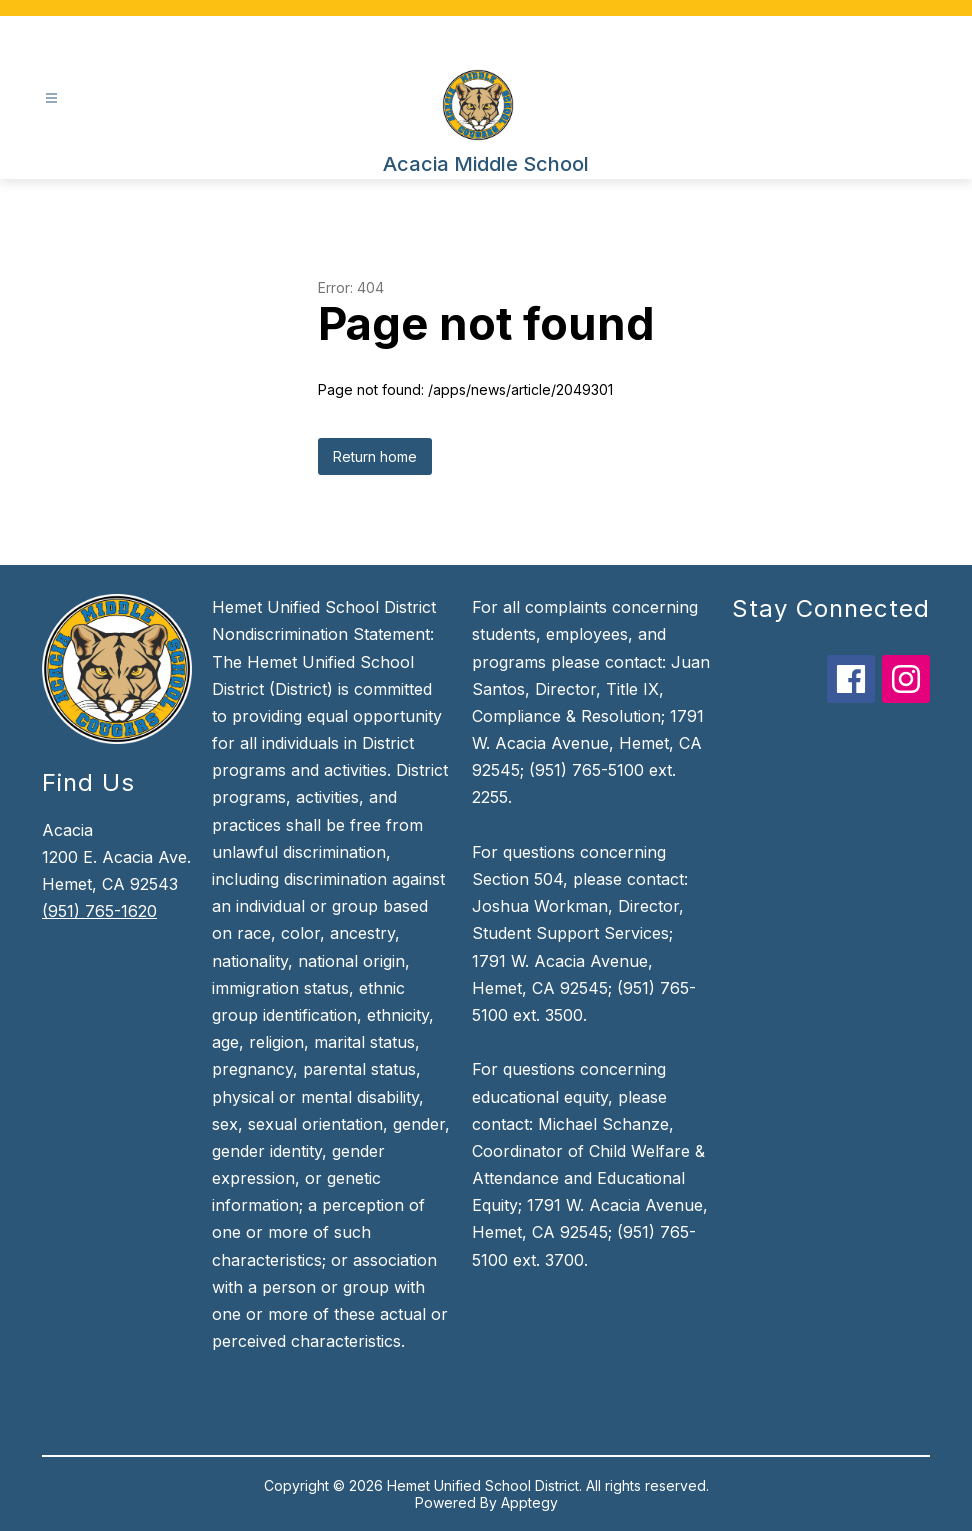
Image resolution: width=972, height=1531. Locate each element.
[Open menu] (51, 98)
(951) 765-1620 (99, 911)
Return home (375, 456)
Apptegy (529, 1502)
